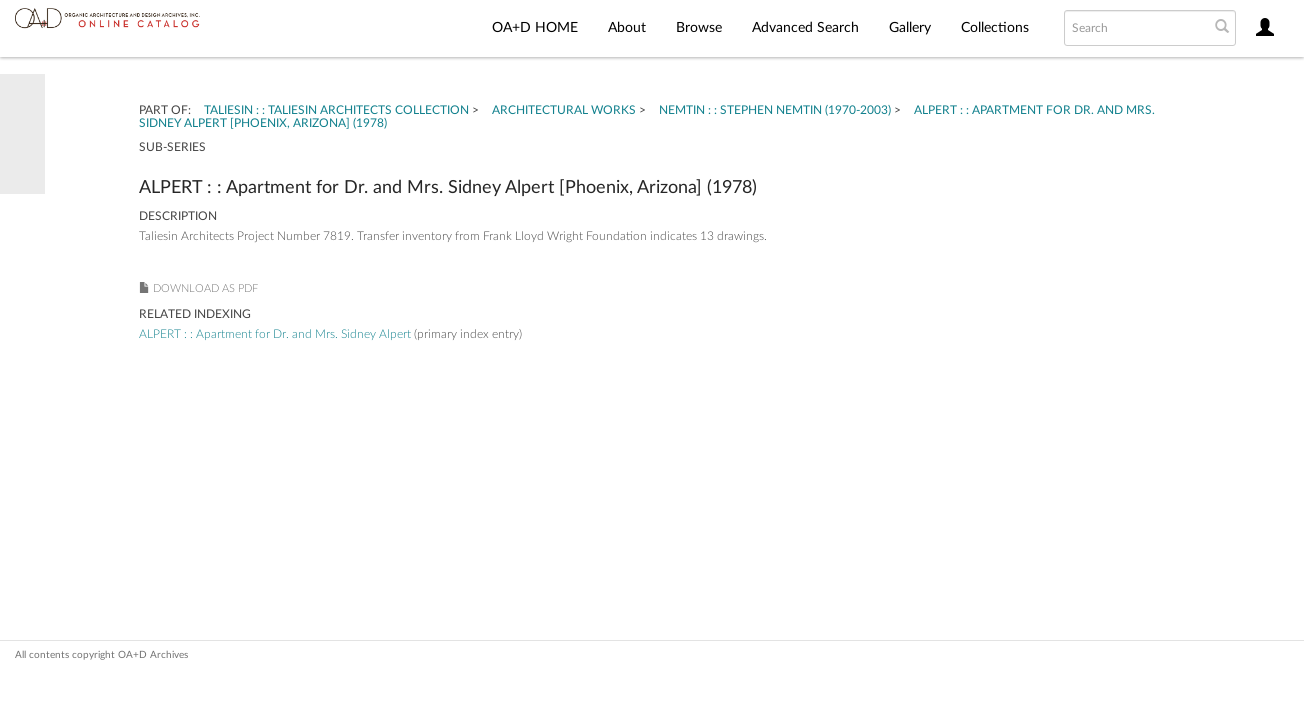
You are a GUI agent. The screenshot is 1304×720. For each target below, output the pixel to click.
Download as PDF (205, 288)
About (627, 28)
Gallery (910, 28)
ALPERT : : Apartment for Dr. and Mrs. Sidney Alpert (275, 334)
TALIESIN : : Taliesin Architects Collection (336, 110)
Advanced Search (805, 28)
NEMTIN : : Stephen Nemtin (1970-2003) (775, 110)
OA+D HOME (535, 28)
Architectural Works (564, 110)
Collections (995, 28)
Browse (699, 28)
